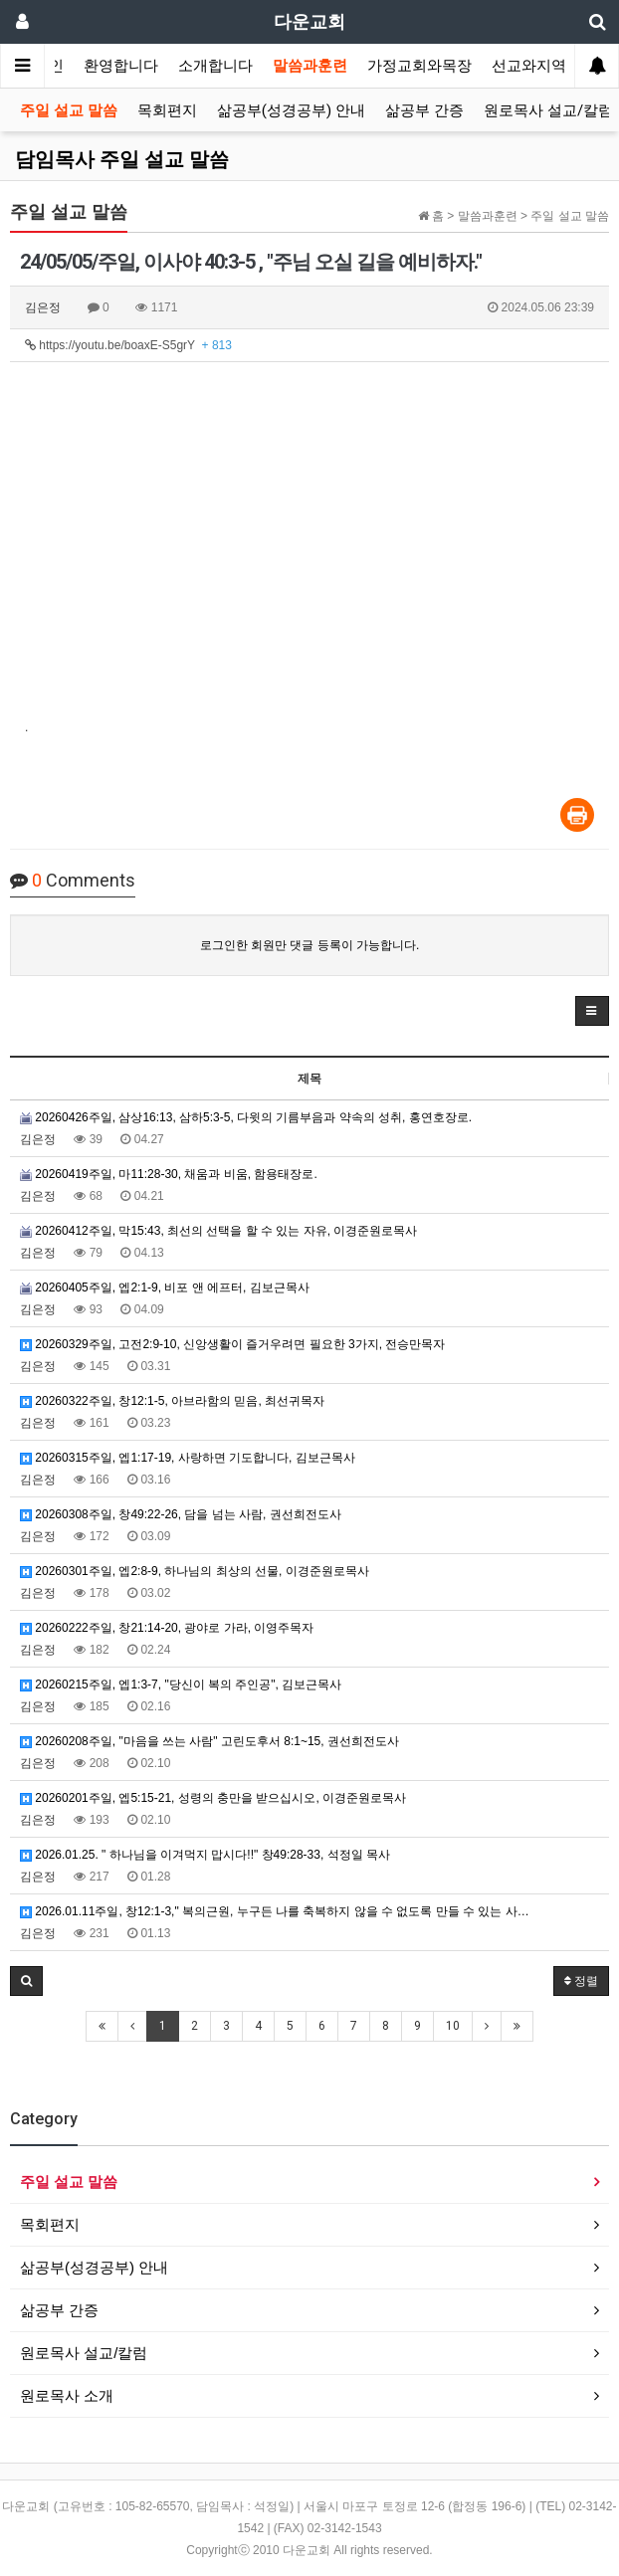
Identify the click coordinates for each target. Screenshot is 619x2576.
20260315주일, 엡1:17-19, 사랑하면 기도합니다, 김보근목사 (187, 1458)
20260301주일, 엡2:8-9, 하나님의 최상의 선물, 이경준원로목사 (194, 1571)
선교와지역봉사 (544, 66)
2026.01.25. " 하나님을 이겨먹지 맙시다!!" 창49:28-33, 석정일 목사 (205, 1855)
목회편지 (167, 110)
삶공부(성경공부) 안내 (291, 110)
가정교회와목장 (419, 66)
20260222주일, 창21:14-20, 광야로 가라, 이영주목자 (166, 1628)
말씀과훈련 (310, 66)
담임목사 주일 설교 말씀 (122, 159)
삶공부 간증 (424, 110)
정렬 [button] (581, 1981)
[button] (592, 1011)
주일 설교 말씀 (68, 110)
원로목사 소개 (66, 2395)
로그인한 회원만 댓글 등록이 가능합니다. (310, 945)
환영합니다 (121, 66)
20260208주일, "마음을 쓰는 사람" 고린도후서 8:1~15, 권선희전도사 (209, 1741)
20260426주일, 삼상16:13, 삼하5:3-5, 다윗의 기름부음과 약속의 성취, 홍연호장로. (246, 1117)
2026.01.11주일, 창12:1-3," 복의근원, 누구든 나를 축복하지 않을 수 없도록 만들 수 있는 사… (274, 1911)
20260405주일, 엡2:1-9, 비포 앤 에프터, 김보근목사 (165, 1287)
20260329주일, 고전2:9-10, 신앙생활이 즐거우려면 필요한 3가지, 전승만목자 (232, 1344)
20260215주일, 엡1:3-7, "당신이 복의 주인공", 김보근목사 (180, 1684)
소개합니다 (215, 66)
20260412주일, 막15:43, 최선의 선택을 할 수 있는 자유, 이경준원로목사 (218, 1231)
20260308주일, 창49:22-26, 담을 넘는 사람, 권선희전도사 (180, 1514)
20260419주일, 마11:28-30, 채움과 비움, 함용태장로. (168, 1174)
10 (453, 2026)
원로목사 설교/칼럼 (548, 110)
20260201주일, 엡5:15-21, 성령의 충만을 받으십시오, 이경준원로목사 (213, 1798)
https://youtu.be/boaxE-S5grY (128, 345)
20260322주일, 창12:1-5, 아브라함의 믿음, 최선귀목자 (172, 1401)
